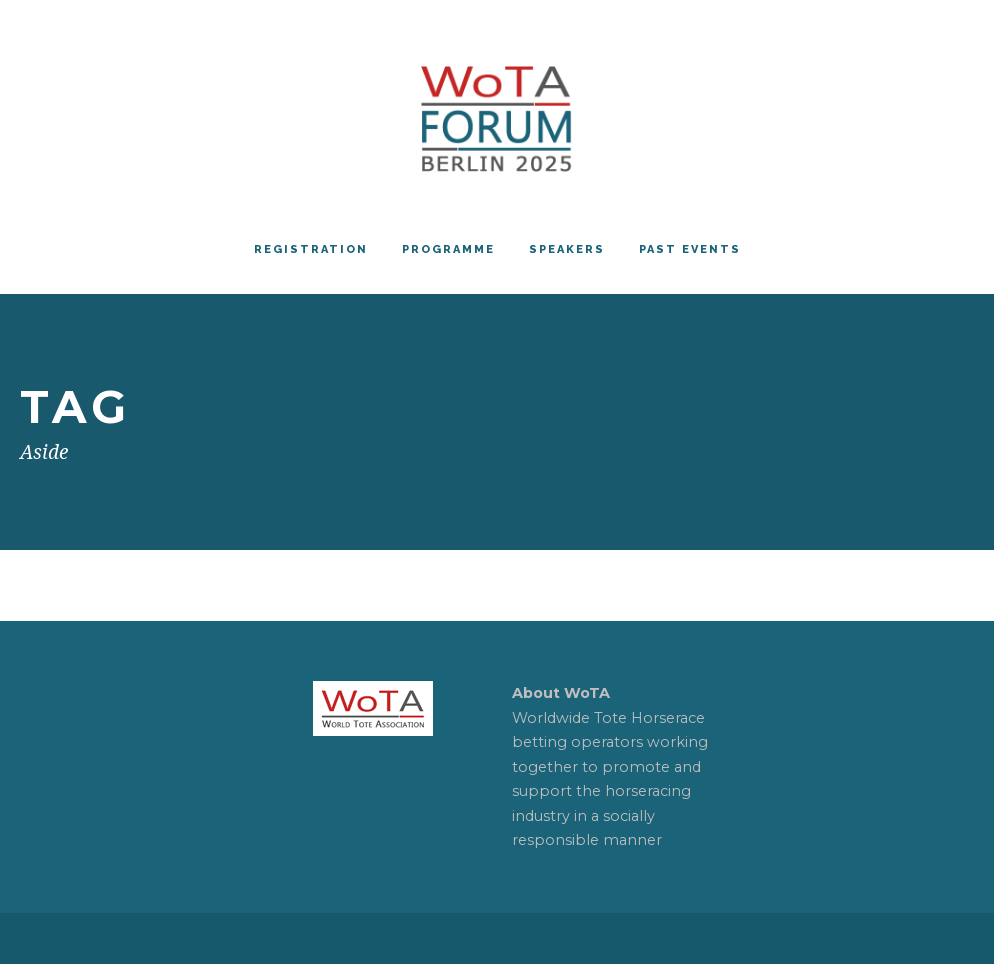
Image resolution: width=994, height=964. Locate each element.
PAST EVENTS (690, 249)
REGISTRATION (311, 249)
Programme (448, 249)
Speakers (567, 249)
